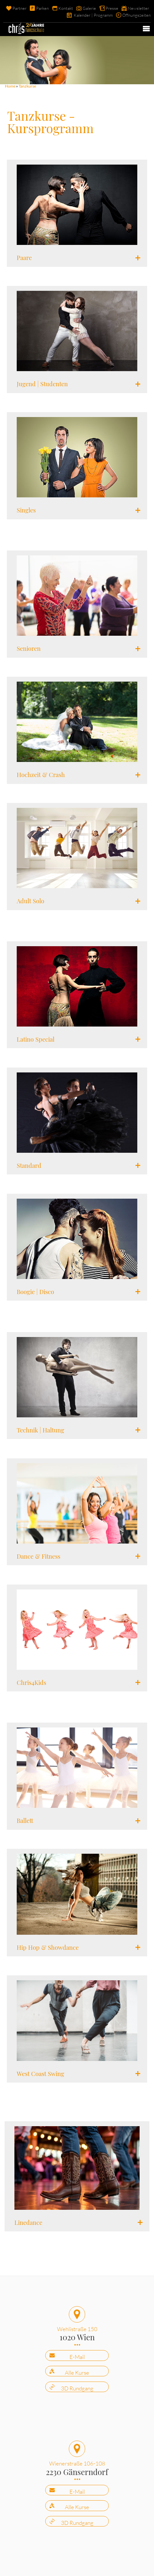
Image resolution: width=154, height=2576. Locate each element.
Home (10, 86)
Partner (19, 8)
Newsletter (138, 8)
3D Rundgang (77, 2388)
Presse (112, 8)
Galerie (89, 8)
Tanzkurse (27, 86)
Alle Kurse (77, 2372)
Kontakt (65, 8)
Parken (42, 8)
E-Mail (77, 2356)
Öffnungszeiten (136, 15)
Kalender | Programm (93, 15)
